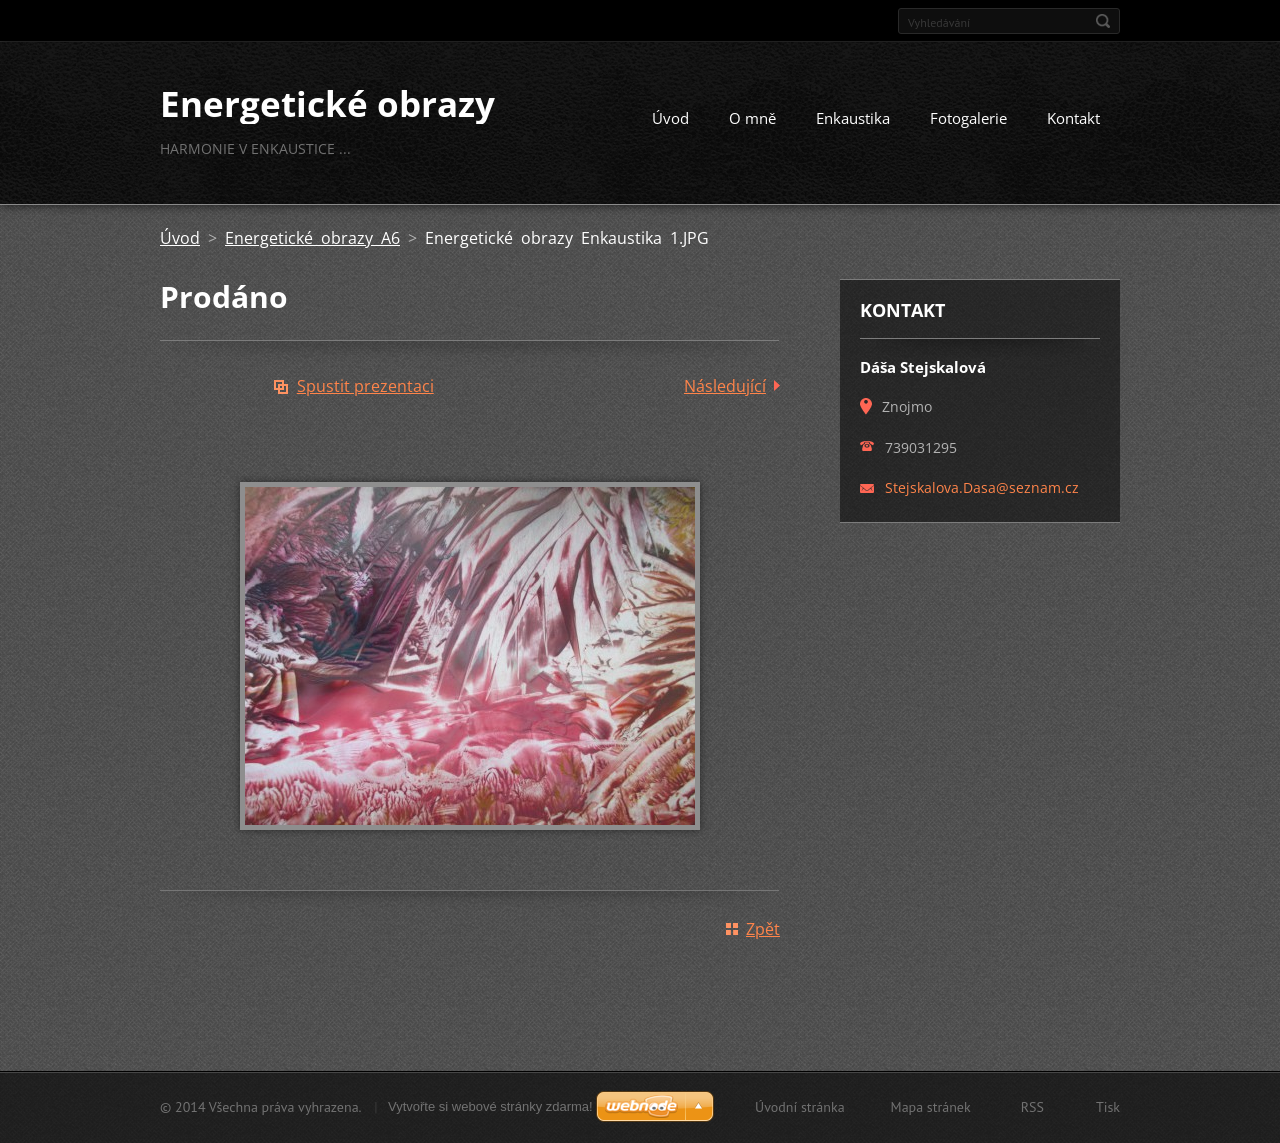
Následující (725, 386)
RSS (1032, 1107)
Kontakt (1073, 118)
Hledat (1103, 21)
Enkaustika (853, 118)
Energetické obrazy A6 (312, 238)
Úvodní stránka (800, 1107)
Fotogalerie (968, 118)
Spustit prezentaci (365, 386)
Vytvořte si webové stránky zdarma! (490, 1106)
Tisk (1108, 1107)
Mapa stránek (931, 1107)
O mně (752, 118)
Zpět (763, 929)
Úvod (670, 118)
